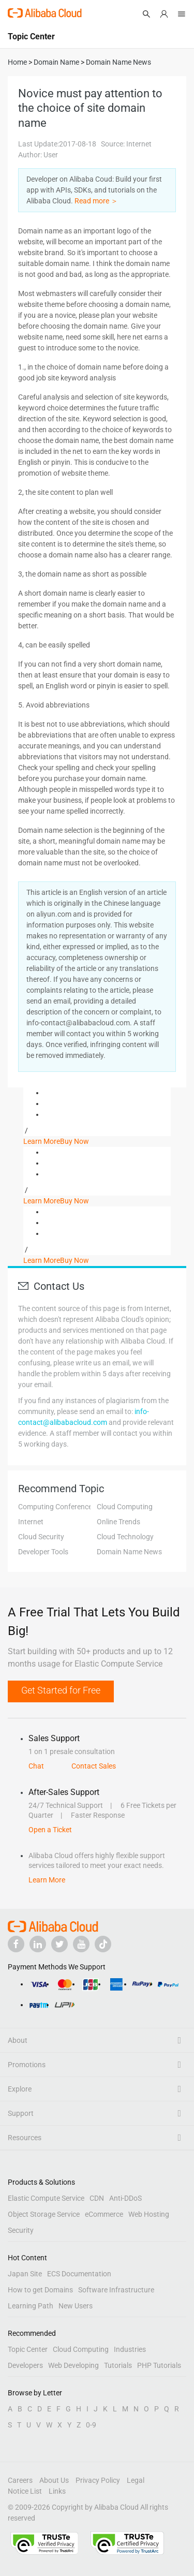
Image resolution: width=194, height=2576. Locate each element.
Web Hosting (148, 2214)
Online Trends (118, 1522)
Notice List (25, 2491)
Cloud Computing (125, 1507)
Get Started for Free (60, 1690)
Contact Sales (93, 1766)
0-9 (91, 2425)
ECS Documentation (79, 2274)
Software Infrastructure (116, 2290)
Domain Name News (129, 1552)
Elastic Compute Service (46, 2198)
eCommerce (104, 2214)
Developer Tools (43, 1552)
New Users (75, 2306)
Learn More (41, 1141)
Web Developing (73, 2365)
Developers (25, 2365)
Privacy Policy (98, 2480)
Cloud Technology (125, 1537)
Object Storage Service (44, 2214)
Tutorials (118, 2365)
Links (57, 2491)
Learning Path (30, 2306)
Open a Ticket (50, 1830)
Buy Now (74, 1141)
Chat (36, 1766)
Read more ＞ (96, 201)
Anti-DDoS (125, 2198)
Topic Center (28, 2349)
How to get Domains (40, 2290)
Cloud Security (41, 1537)
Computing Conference (55, 1507)
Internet (30, 1522)
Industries (130, 2349)
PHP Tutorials (159, 2365)
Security (21, 2230)
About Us (54, 2480)
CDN (96, 2198)
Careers (20, 2480)
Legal (135, 2480)
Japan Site (25, 2274)
